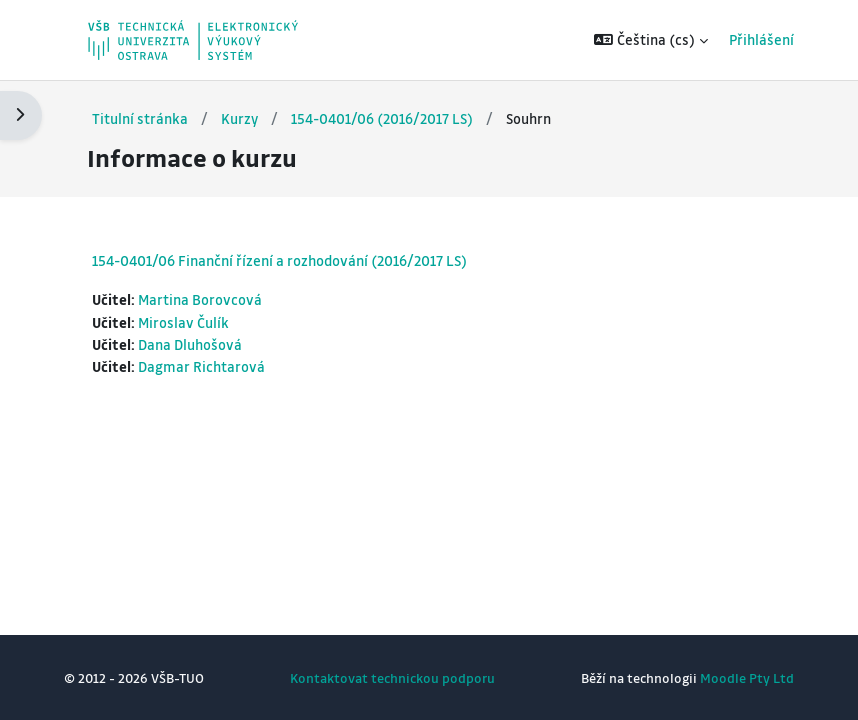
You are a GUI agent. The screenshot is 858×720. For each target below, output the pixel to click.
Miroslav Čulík (183, 322)
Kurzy (239, 118)
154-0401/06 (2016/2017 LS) (382, 118)
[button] (651, 40)
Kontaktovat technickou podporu (392, 677)
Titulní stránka (140, 118)
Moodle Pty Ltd (747, 677)
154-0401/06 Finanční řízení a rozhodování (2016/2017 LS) (279, 260)
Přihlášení (761, 39)
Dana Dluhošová (190, 344)
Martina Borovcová (200, 299)
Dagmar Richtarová (201, 366)
